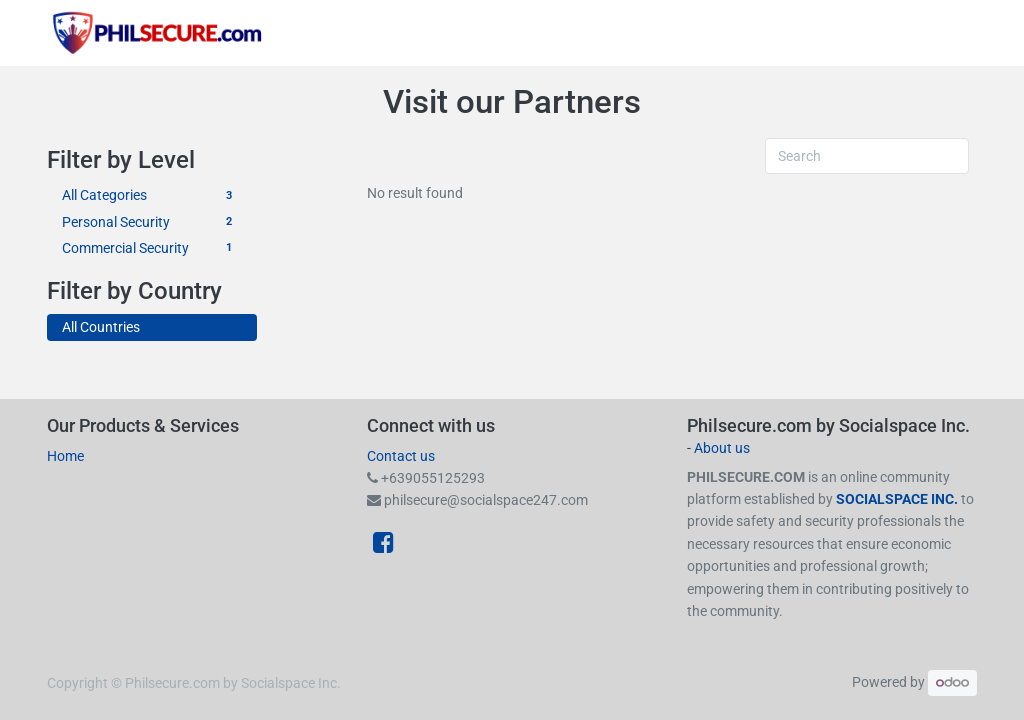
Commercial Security (152, 248)
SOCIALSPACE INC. (898, 499)
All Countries (101, 327)
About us (722, 448)
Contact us (401, 456)
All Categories (152, 195)
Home (65, 456)
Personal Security (152, 222)
